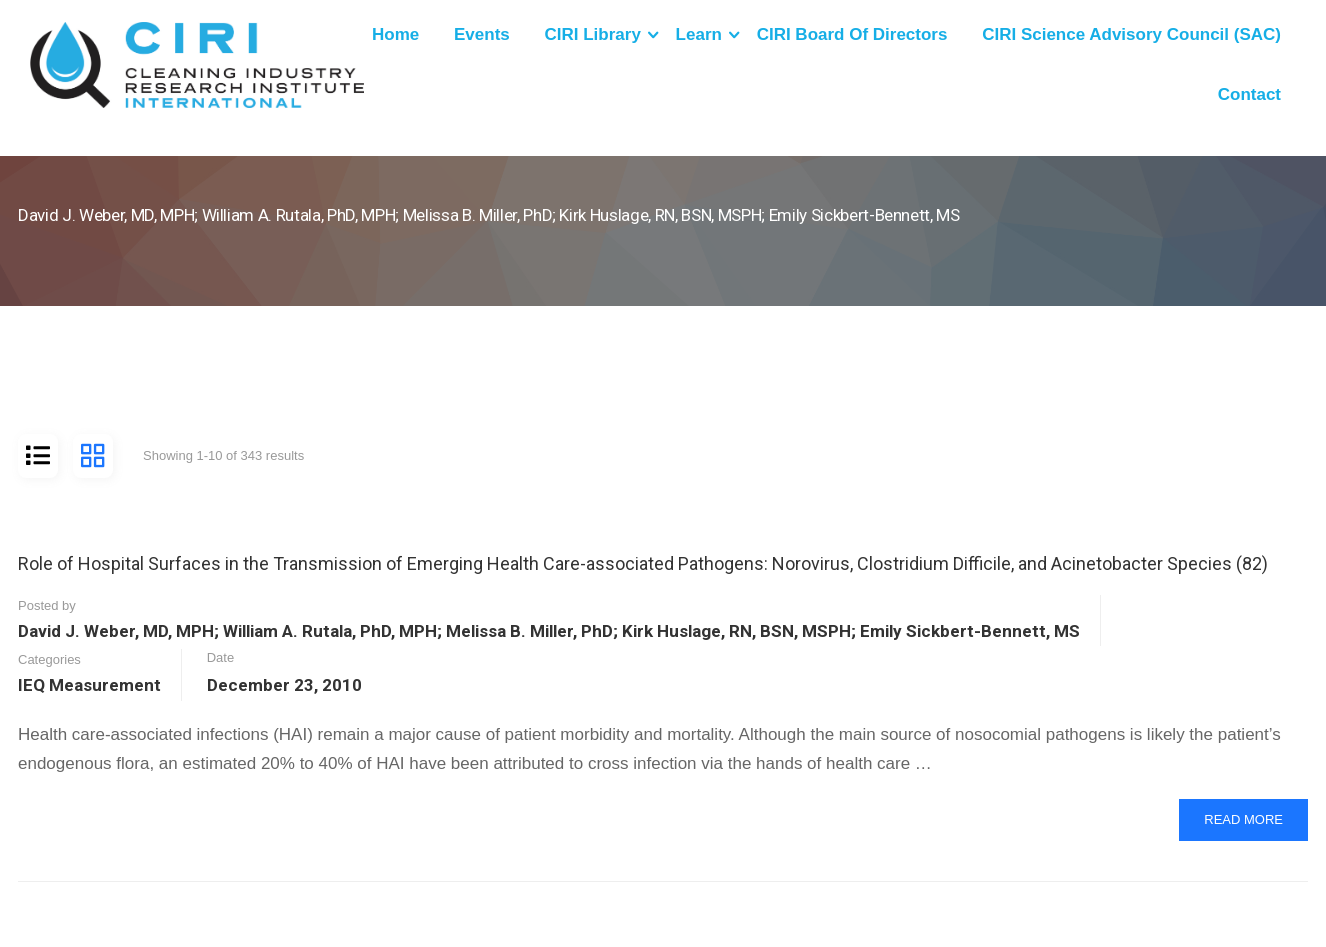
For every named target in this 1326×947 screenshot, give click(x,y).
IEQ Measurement (89, 685)
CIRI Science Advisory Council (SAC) (1131, 34)
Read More (1255, 825)
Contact (1249, 94)
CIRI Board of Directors (852, 34)
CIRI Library (593, 34)
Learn (699, 34)
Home (395, 34)
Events (482, 34)
